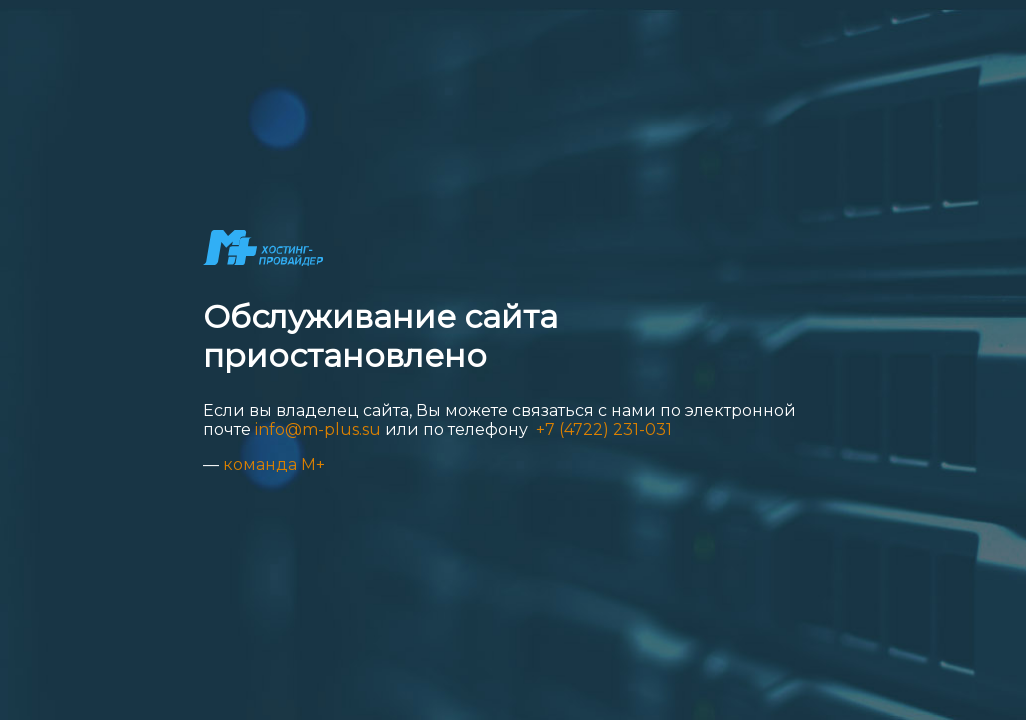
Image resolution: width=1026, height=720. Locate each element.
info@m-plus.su (318, 429)
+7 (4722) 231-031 (602, 429)
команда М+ (274, 464)
